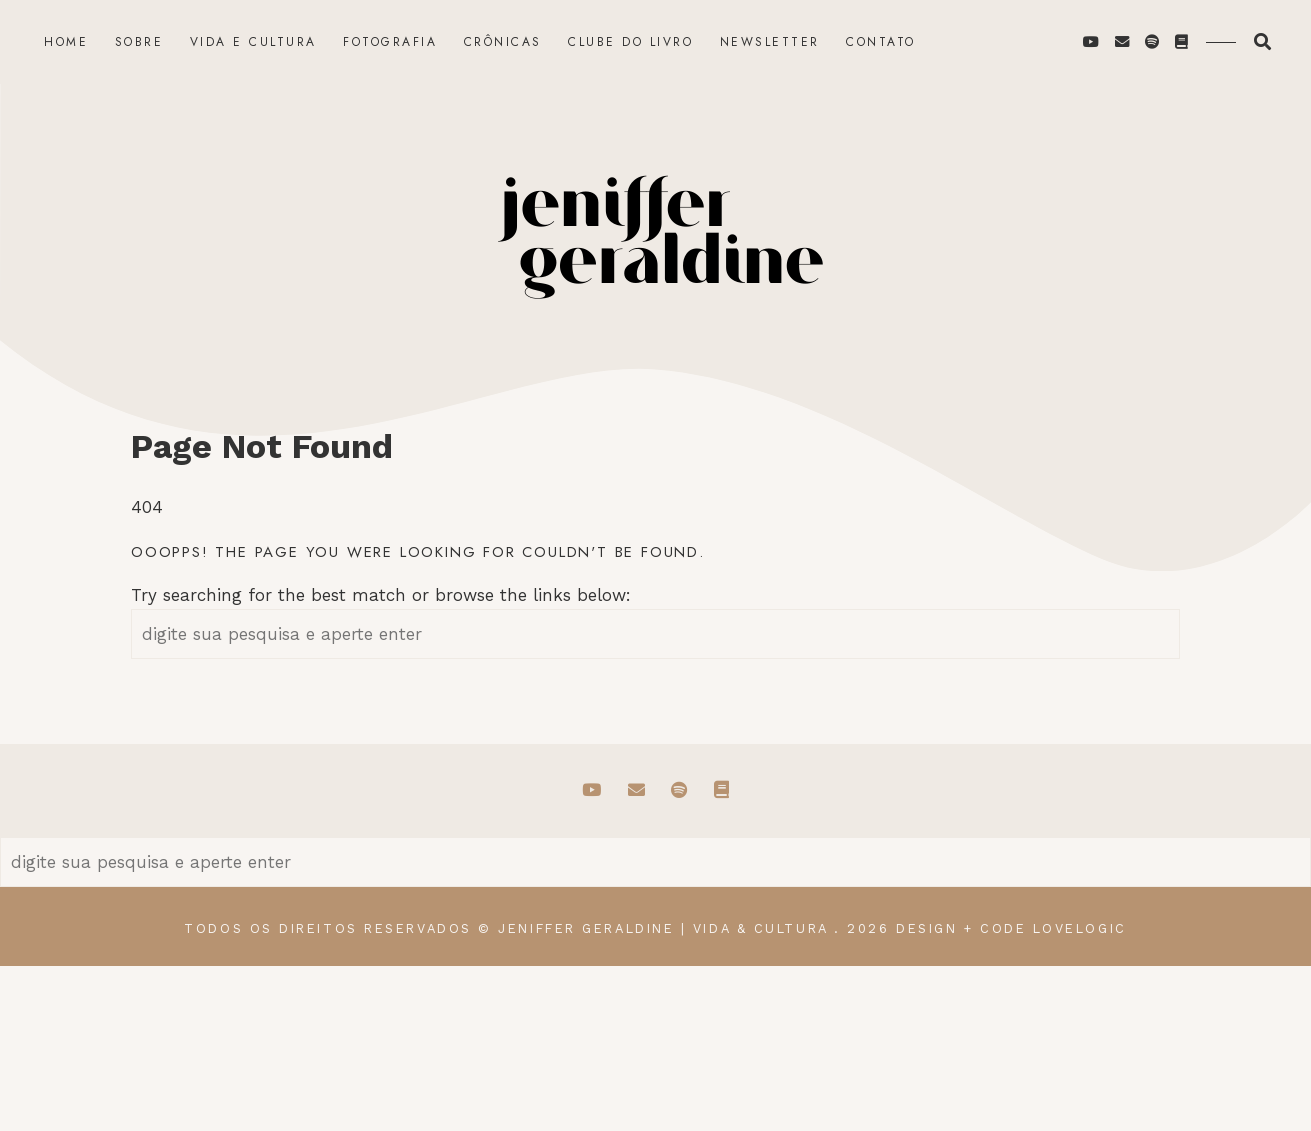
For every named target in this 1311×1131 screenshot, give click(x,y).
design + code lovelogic (1011, 928)
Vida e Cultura (253, 42)
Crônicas (503, 42)
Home (66, 42)
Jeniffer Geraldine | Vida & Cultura (662, 928)
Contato (881, 42)
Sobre (139, 42)
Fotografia (390, 42)
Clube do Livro (630, 42)
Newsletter (770, 42)
